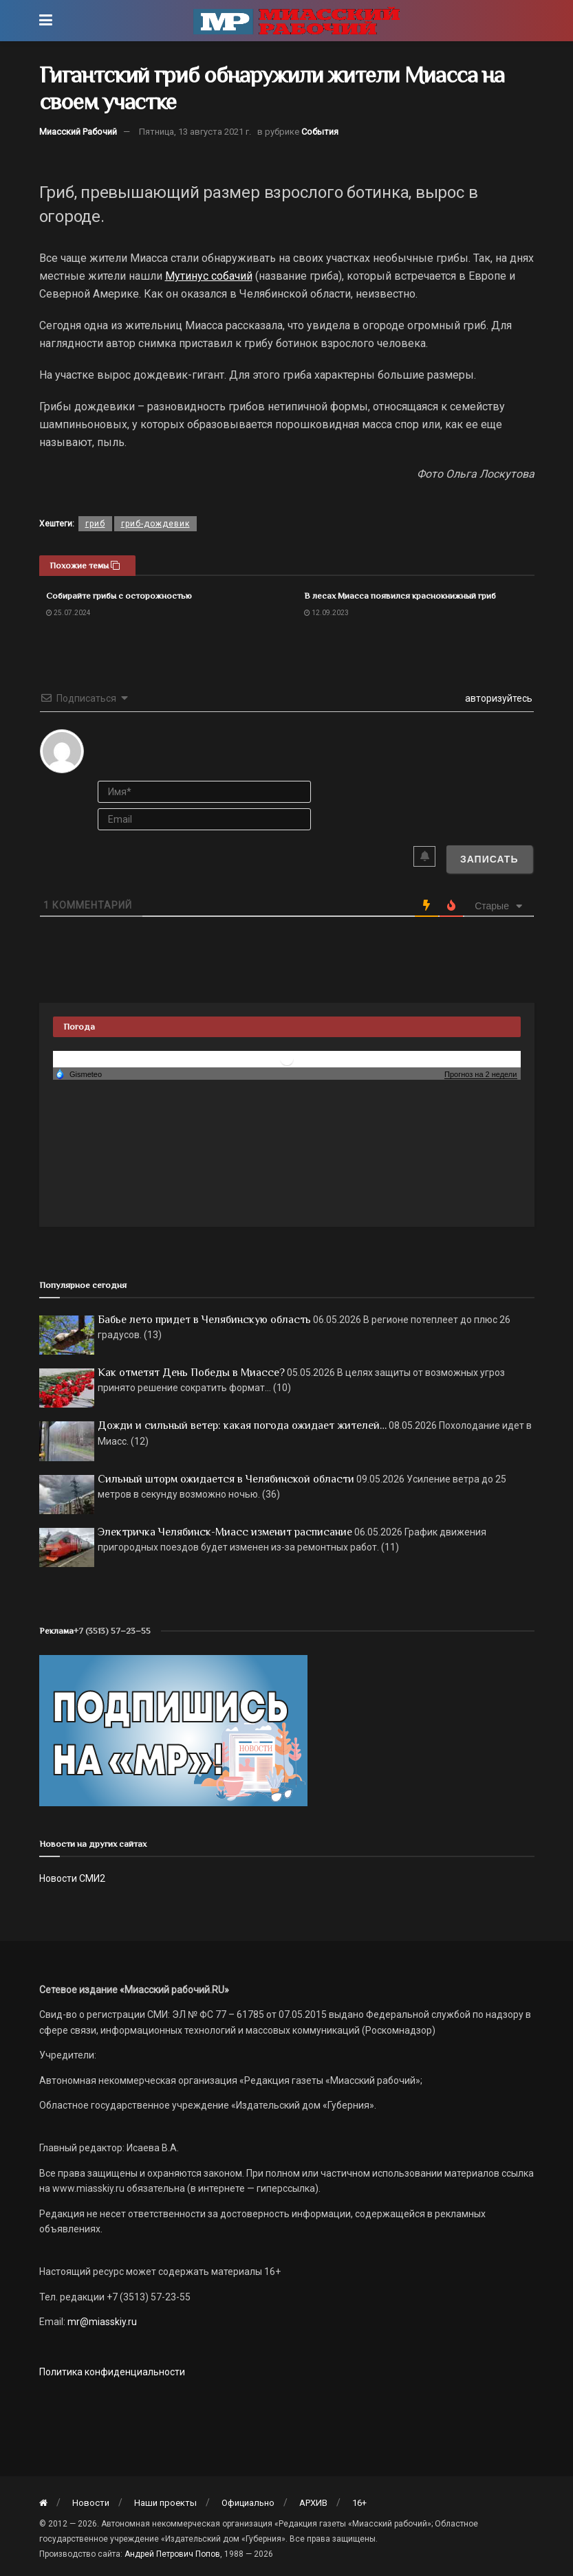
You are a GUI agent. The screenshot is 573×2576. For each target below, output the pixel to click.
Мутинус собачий (208, 275)
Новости (90, 2503)
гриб (95, 524)
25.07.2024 (68, 613)
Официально (247, 2503)
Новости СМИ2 (72, 1878)
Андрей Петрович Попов (172, 2554)
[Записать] (489, 859)
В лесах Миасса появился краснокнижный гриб (400, 595)
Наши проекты (165, 2503)
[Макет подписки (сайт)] (173, 1729)
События (319, 131)
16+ (359, 2503)
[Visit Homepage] (296, 20)
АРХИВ (313, 2503)
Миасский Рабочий (78, 131)
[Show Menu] (45, 20)
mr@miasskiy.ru (101, 2321)
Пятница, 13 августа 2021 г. (195, 131)
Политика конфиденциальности (112, 2371)
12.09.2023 (326, 613)
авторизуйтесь (497, 698)
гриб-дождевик (155, 524)
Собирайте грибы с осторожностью (119, 595)
